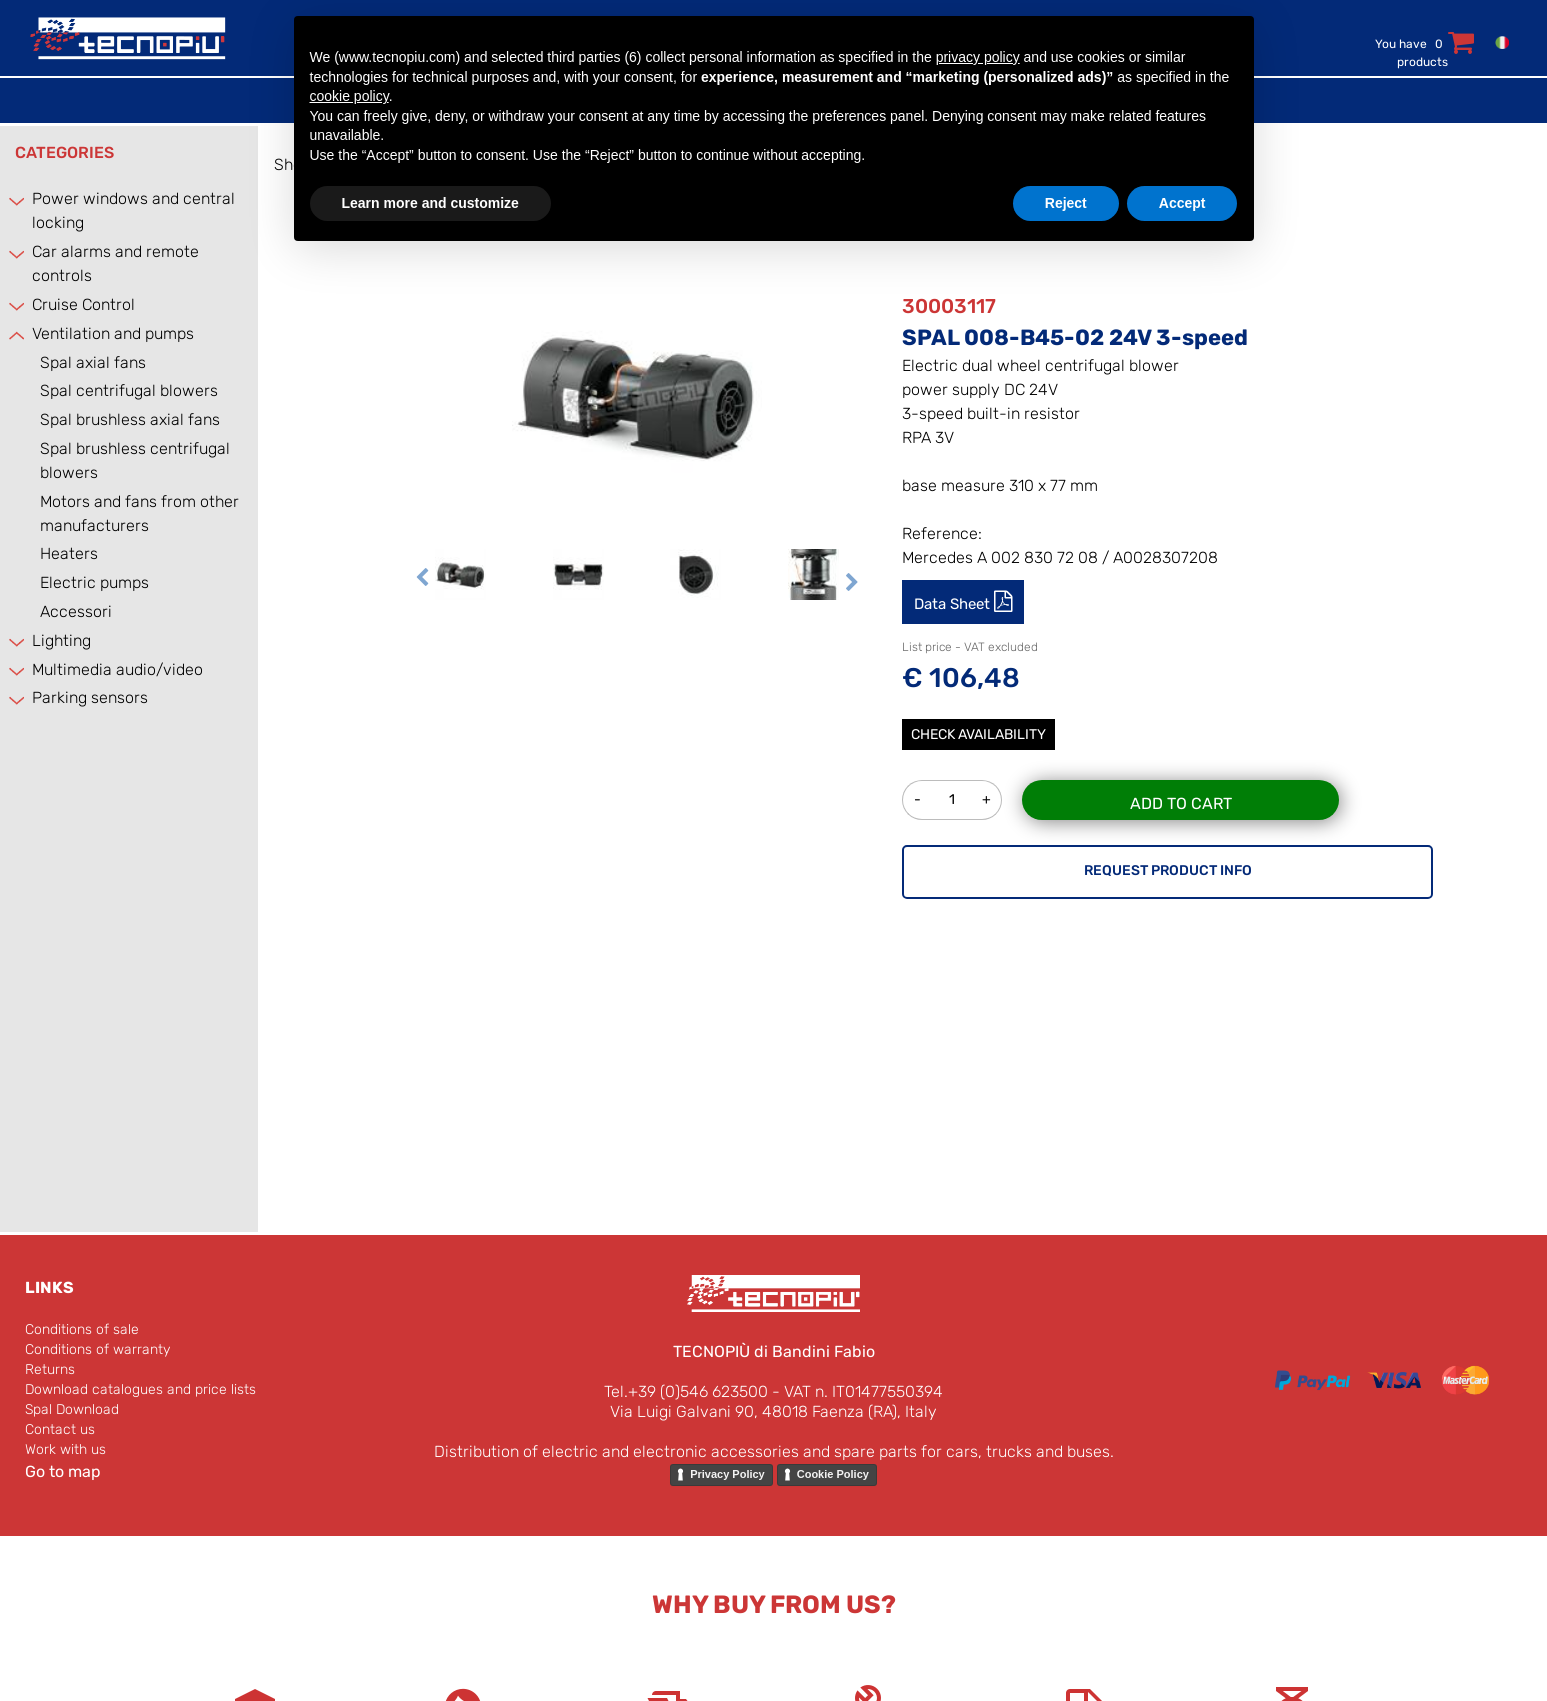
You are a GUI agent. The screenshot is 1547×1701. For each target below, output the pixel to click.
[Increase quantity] (987, 800)
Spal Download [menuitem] (72, 1409)
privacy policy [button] (978, 57)
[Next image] (852, 584)
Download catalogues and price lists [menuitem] (140, 1389)
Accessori (76, 611)
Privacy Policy (727, 1474)
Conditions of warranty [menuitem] (97, 1349)
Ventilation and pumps (113, 333)
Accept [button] (1182, 203)
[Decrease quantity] (917, 800)
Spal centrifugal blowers (129, 390)
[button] (637, 394)
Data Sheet (954, 604)
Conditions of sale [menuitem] (82, 1329)
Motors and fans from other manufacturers (139, 513)
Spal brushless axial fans (130, 419)
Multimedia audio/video (117, 669)
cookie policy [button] (349, 96)
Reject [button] (1066, 203)
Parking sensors (90, 697)
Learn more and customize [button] (430, 203)
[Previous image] (422, 584)
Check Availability (978, 734)
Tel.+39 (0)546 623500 (686, 1391)
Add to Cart (1181, 803)
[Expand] (18, 200)
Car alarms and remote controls (115, 263)
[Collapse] (18, 334)
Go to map (63, 1471)
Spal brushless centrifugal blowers (135, 460)
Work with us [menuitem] (65, 1449)
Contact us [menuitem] (60, 1429)
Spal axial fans (93, 362)
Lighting (61, 640)
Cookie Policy (833, 1474)
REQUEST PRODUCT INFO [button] (1168, 870)
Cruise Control (83, 304)
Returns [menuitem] (50, 1369)
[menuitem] (1497, 41)
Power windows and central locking (133, 210)
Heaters (69, 553)
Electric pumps (94, 582)
